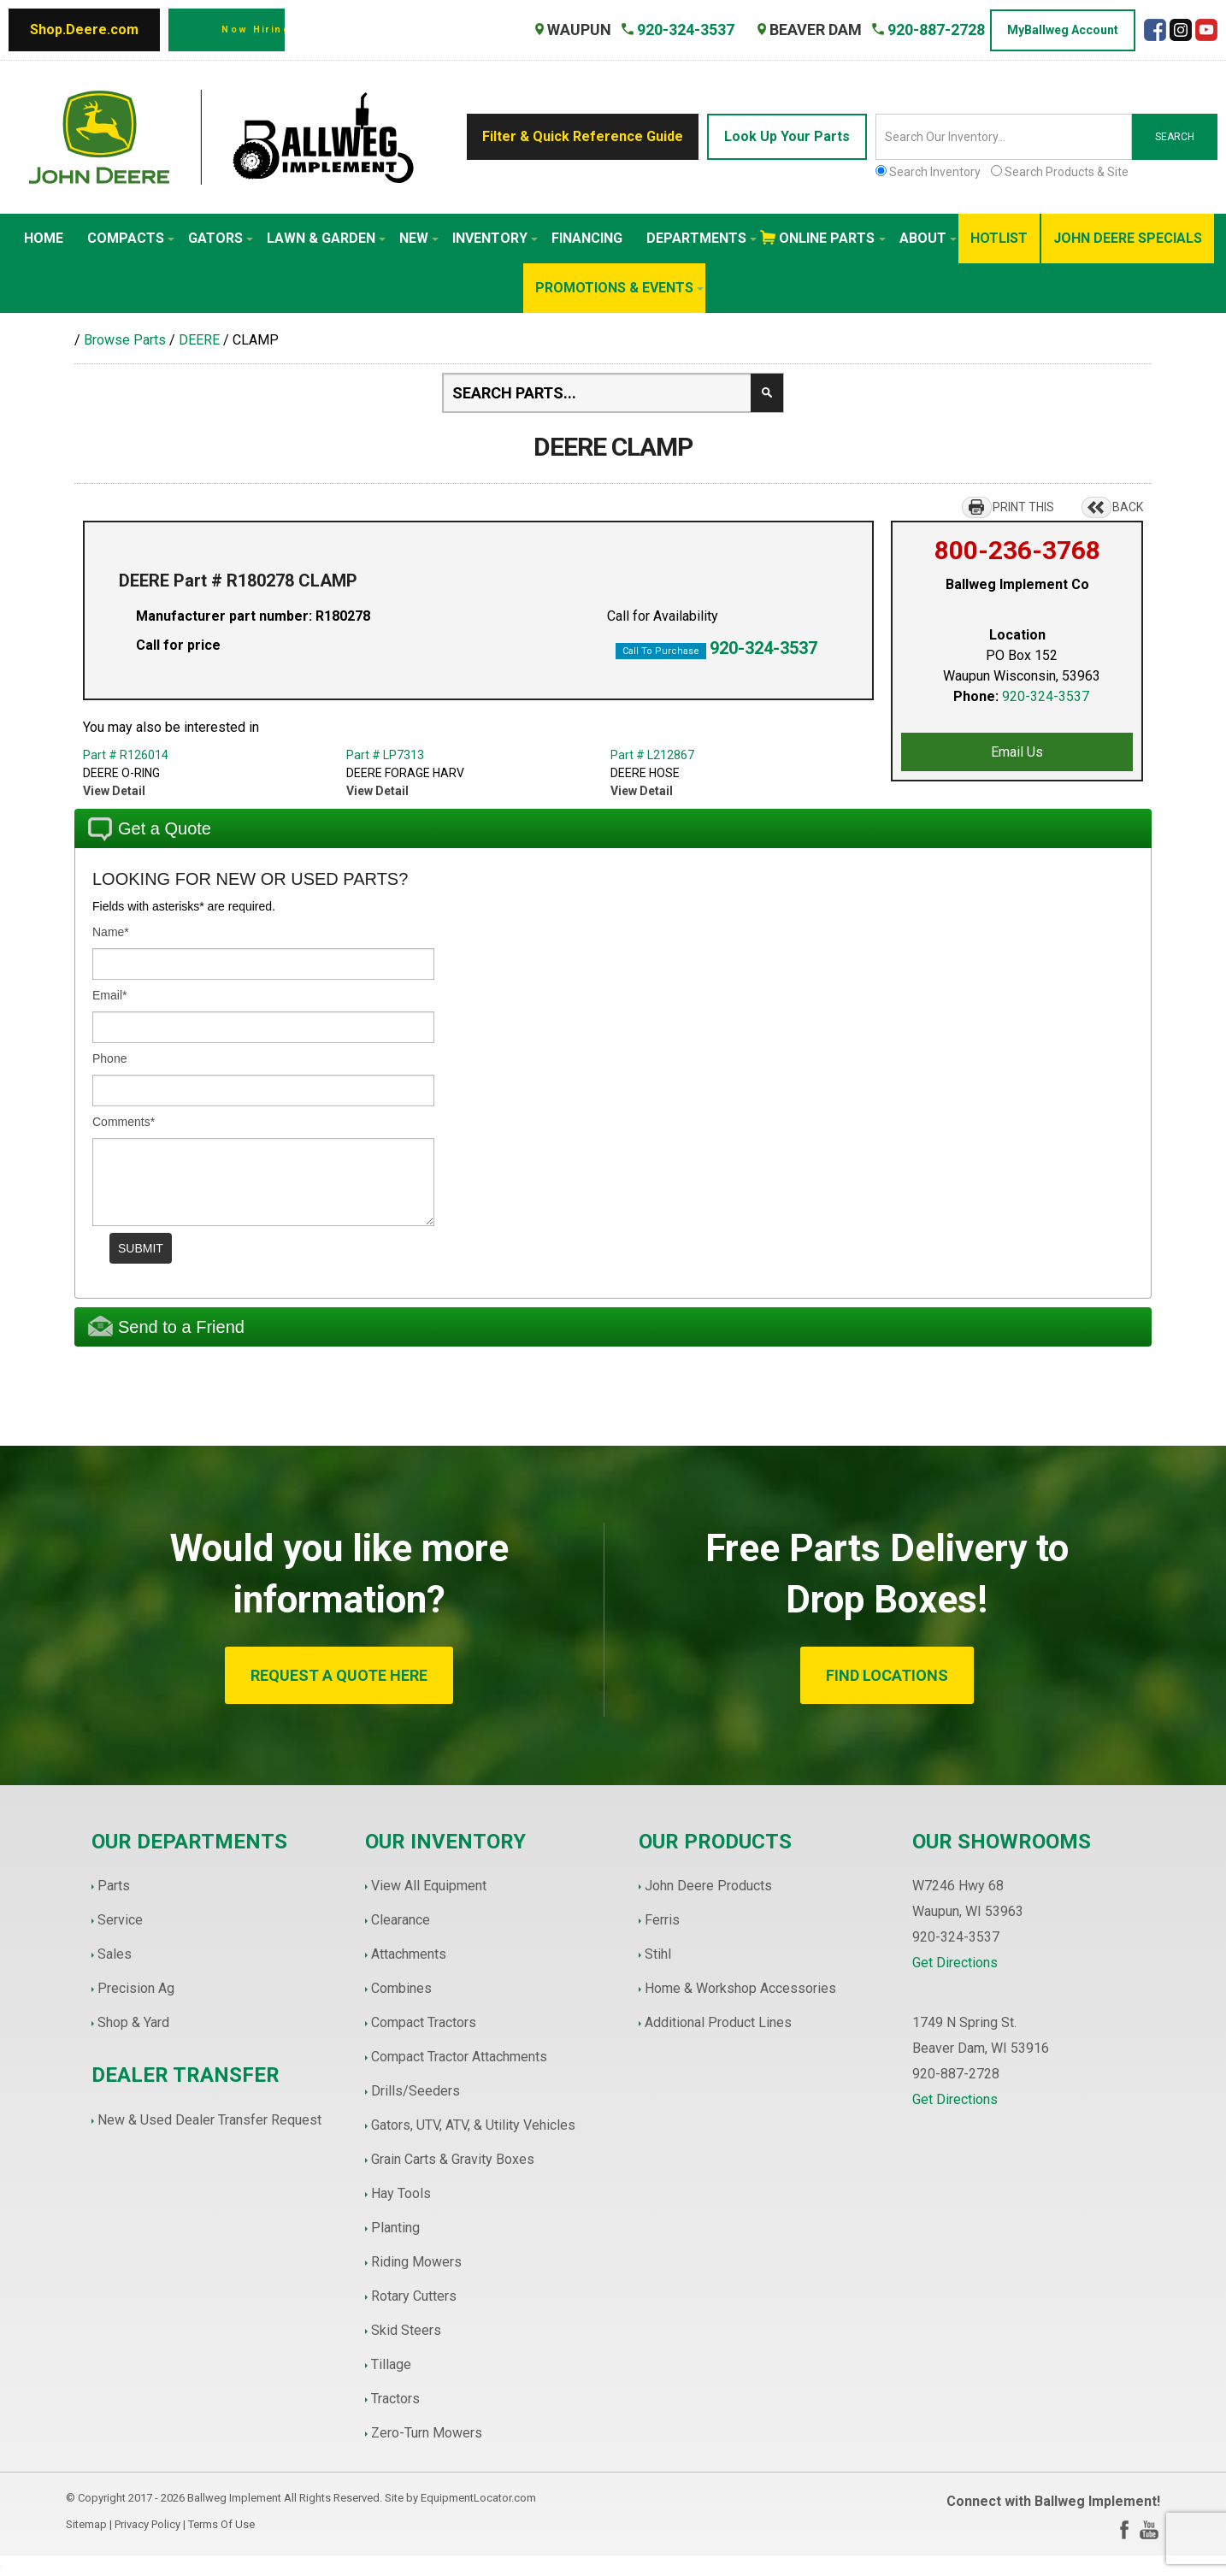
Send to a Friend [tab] (166, 1326)
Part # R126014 (125, 755)
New (419, 238)
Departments (701, 238)
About (928, 238)
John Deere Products (708, 1885)
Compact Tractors (423, 2022)
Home (43, 238)
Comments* (123, 1122)
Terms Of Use (221, 2524)
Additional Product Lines (718, 2022)
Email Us (1017, 752)
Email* (109, 995)
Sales (114, 1954)
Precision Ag (135, 1988)
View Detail (114, 791)
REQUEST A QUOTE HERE (339, 1675)
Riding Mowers (416, 2262)
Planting (395, 2227)
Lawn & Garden (326, 238)
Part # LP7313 (385, 755)
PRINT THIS (1023, 507)
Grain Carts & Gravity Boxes (452, 2159)
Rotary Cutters (414, 2296)
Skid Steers (406, 2330)
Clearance (400, 1920)
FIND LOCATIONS (887, 1675)
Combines (401, 1988)
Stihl (658, 1954)
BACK (1127, 507)
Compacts (130, 238)
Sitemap (86, 2524)
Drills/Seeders (415, 2091)
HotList (999, 238)
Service (120, 1920)
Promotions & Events (619, 288)
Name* (110, 932)
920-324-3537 (763, 648)
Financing (586, 238)
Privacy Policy (147, 2524)
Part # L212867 (652, 755)
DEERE (199, 340)
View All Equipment (428, 1885)
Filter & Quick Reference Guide (582, 136)
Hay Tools (401, 2193)
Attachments (408, 1954)
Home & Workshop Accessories (740, 1988)
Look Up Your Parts (787, 136)
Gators (220, 238)
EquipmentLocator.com (478, 2497)
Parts (113, 1885)
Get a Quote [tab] (149, 829)
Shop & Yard (133, 2022)
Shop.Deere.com (84, 29)
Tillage (391, 2364)
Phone (109, 1058)
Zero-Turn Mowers (426, 2433)
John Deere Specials (1127, 238)
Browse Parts (125, 340)
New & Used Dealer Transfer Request (209, 2120)
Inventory (495, 238)
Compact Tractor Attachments (459, 2056)
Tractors (395, 2398)
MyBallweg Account (1062, 30)
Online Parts (832, 238)
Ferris (662, 1920)
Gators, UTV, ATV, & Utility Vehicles (473, 2125)
